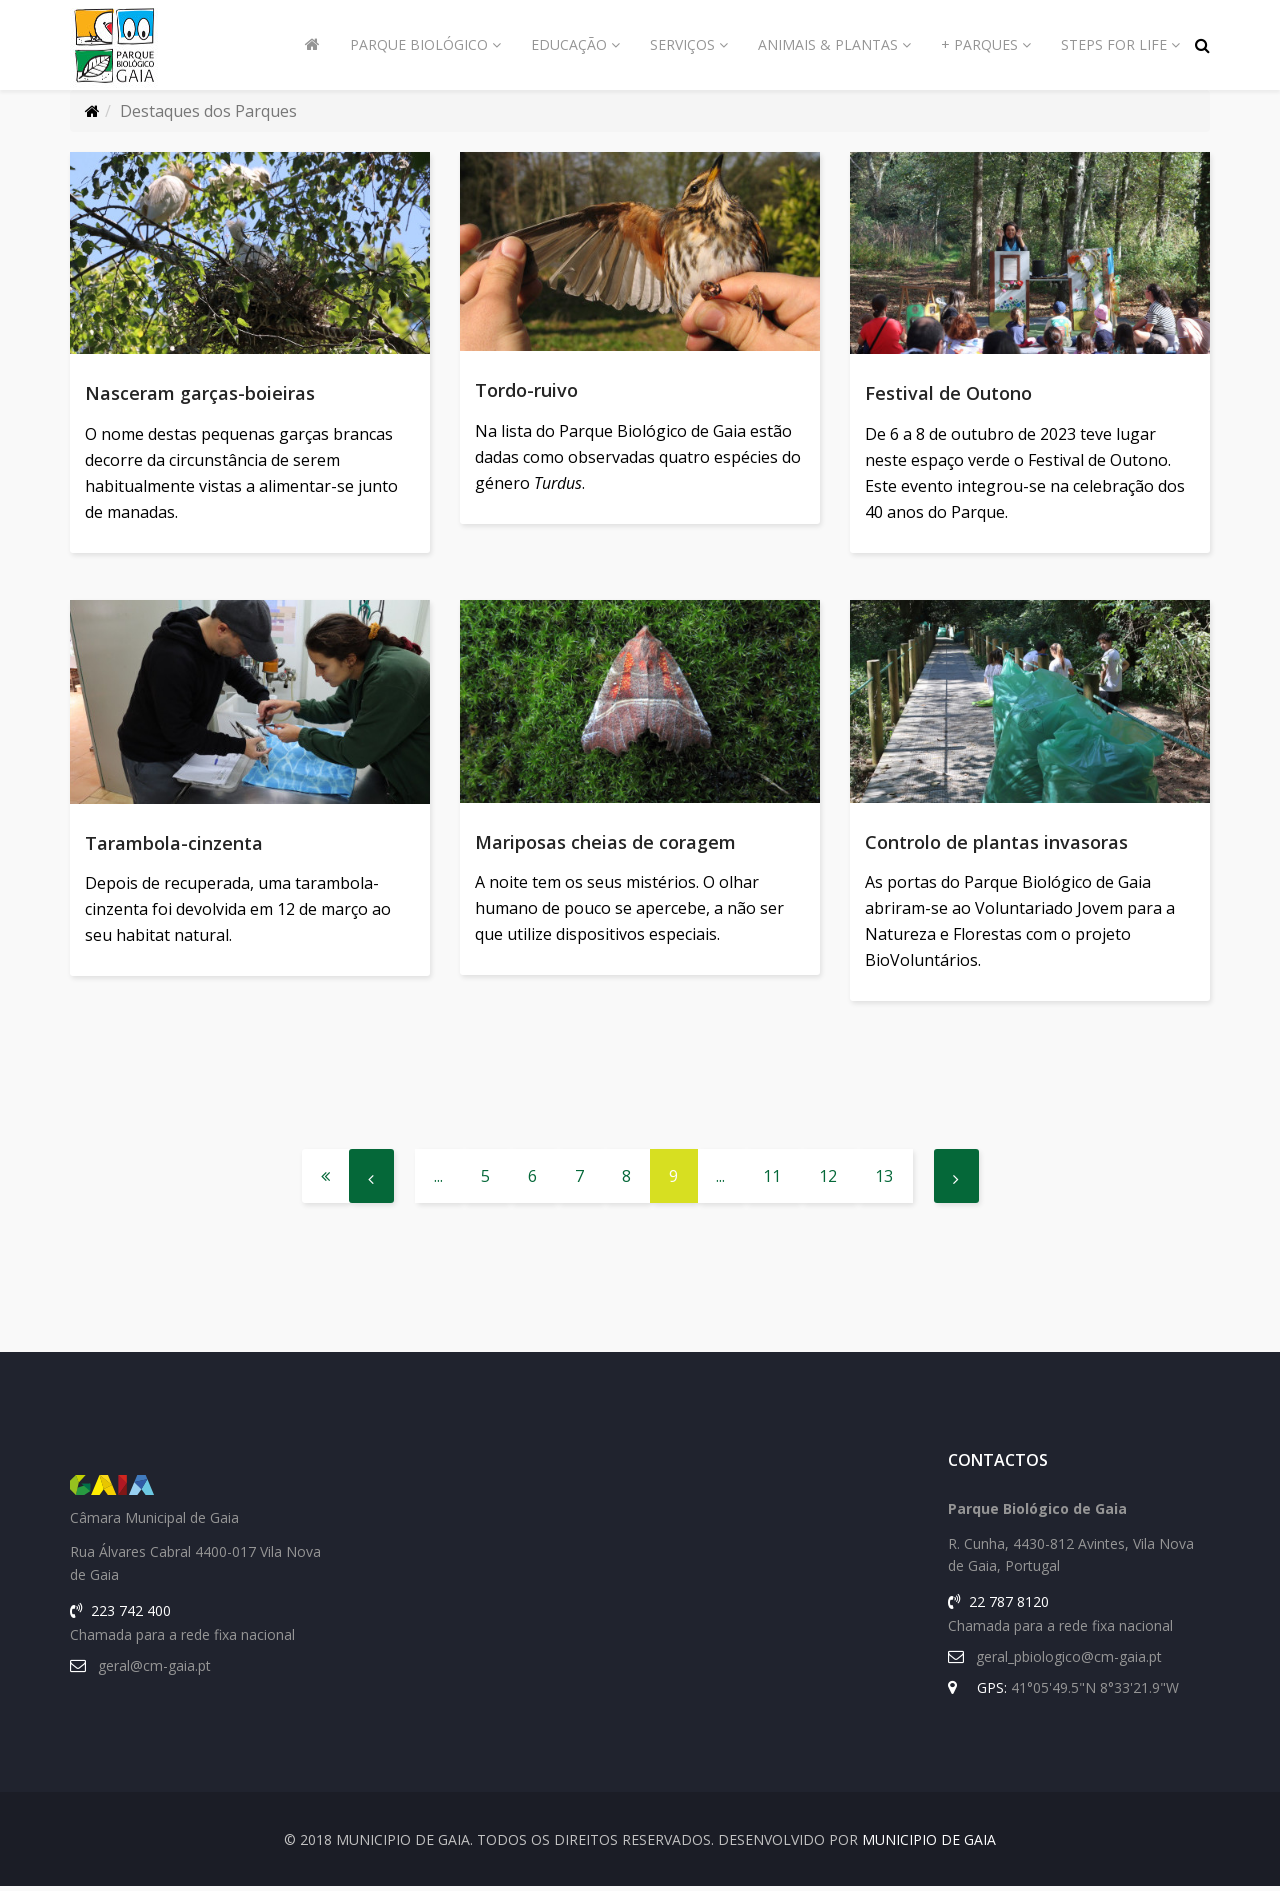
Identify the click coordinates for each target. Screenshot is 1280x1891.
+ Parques (979, 44)
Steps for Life (1114, 44)
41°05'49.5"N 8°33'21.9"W (1095, 1692)
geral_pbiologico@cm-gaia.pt (1069, 1661)
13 (884, 1181)
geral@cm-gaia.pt (154, 1670)
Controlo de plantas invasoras (996, 844)
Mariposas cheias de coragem (605, 844)
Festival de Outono (948, 393)
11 (772, 1181)
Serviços (682, 44)
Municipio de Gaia (929, 1844)
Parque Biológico (419, 44)
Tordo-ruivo (526, 390)
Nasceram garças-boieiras (200, 393)
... (438, 1181)
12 (828, 1181)
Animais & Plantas (828, 44)
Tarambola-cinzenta (174, 845)
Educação (569, 44)
